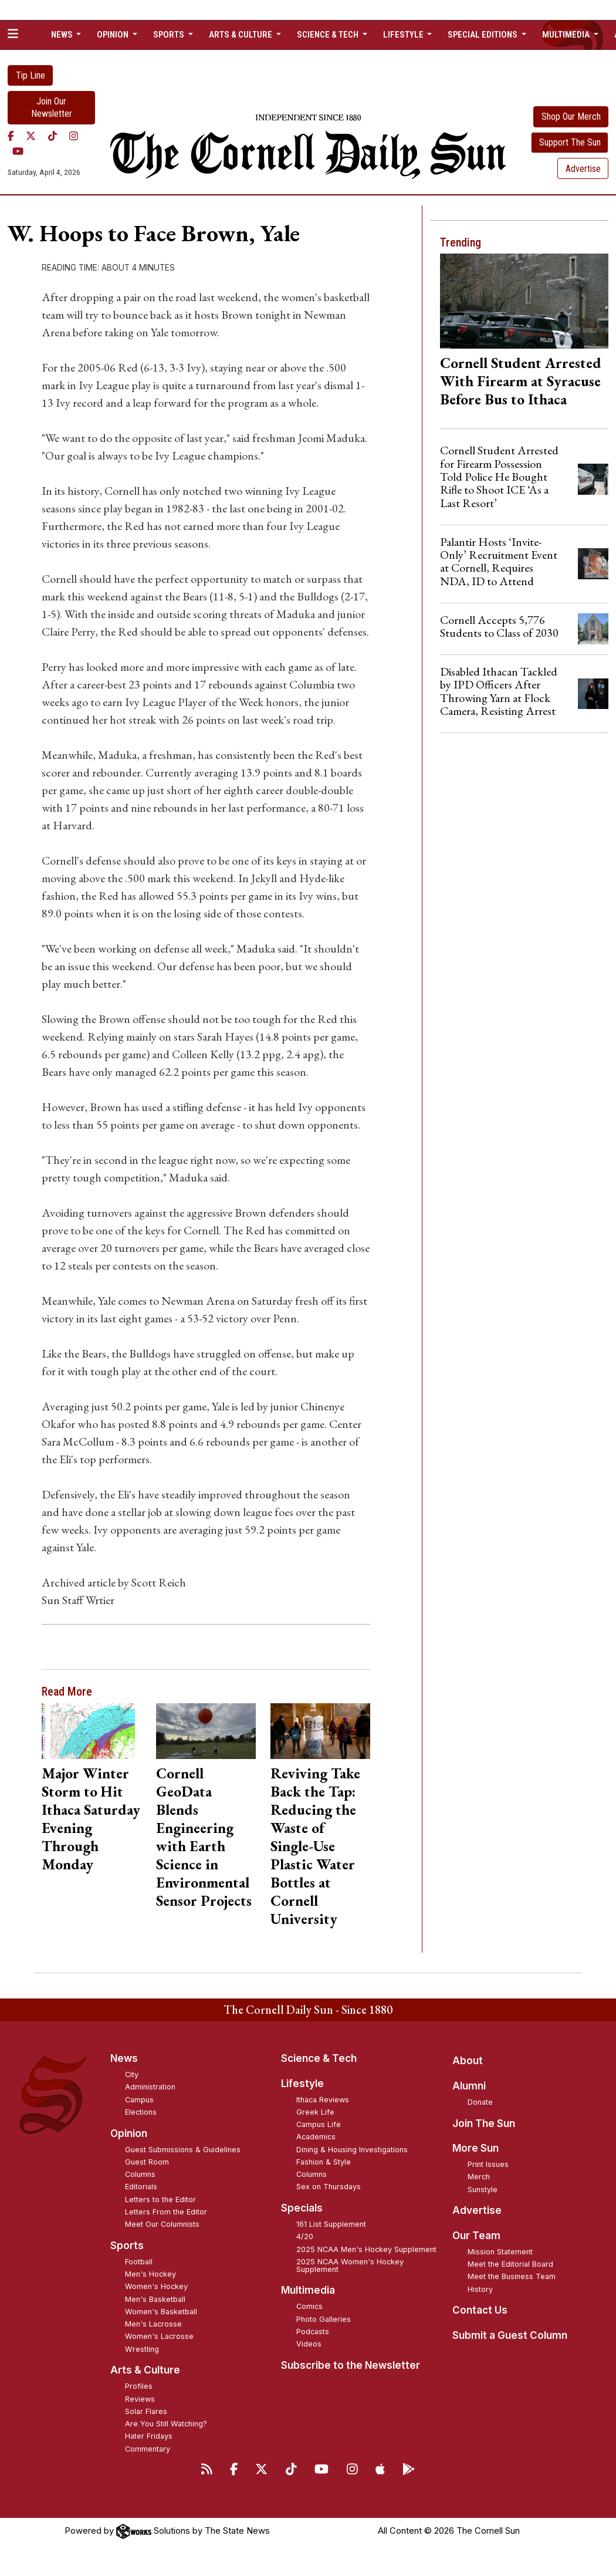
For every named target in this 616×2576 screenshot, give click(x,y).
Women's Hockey (156, 2286)
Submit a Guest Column (509, 2335)
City (131, 2074)
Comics (309, 2306)
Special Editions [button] (483, 34)
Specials (302, 2208)
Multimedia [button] (566, 34)
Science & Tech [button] (328, 34)
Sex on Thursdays (328, 2186)
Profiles (139, 2386)
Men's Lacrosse (153, 2324)
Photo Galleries (323, 2319)
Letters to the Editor (160, 2199)
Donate (480, 2102)
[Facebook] (11, 136)
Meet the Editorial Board (510, 2264)
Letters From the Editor (166, 2211)
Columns (140, 2174)
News (124, 2058)
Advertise (583, 168)
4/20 (304, 2236)
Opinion (128, 2133)
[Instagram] (73, 136)
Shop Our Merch (571, 116)
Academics (316, 2136)
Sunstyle (482, 2189)
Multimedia (308, 2290)
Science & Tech (319, 2058)
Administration (150, 2086)
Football (139, 2261)
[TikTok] (52, 136)
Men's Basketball (155, 2299)
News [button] (63, 34)
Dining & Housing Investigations (352, 2149)
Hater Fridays (148, 2436)
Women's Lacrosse (159, 2336)
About (467, 2061)
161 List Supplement (331, 2224)
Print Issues (488, 2164)
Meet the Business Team (512, 2276)
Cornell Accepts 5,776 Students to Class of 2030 (499, 626)
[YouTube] (17, 151)
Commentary (147, 2449)
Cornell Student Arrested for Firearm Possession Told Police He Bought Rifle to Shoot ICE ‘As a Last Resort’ (499, 477)
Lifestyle (302, 2083)
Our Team (476, 2235)
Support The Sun (570, 142)
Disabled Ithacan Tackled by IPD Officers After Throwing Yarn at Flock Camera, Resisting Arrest (498, 691)
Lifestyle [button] (404, 34)
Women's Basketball (161, 2311)
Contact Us (479, 2310)
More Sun (475, 2148)
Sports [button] (169, 34)
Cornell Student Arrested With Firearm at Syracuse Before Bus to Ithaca (520, 380)
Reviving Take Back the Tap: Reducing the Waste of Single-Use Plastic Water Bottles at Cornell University (315, 1846)
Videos (308, 2343)
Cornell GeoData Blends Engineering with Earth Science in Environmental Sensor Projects (204, 1837)
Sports (127, 2245)
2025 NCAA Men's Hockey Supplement (366, 2249)
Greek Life (315, 2112)
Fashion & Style (323, 2162)
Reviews (140, 2399)
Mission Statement (500, 2251)
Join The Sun (483, 2123)
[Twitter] (31, 136)
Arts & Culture (145, 2370)
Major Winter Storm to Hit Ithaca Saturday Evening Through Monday (91, 1818)
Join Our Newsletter (51, 107)
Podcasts (312, 2331)
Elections (141, 2112)
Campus (139, 2099)
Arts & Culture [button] (241, 34)
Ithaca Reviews (322, 2099)
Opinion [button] (113, 34)
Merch (479, 2176)
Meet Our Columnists (162, 2224)
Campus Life (318, 2124)
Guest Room (147, 2162)
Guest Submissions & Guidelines (183, 2149)
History (480, 2289)
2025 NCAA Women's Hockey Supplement (350, 2265)
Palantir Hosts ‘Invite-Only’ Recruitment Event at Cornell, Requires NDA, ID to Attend (498, 561)
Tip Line (30, 75)
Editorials (141, 2186)
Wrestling (142, 2349)
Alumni (469, 2086)
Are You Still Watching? (166, 2423)
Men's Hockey (150, 2274)
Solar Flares (146, 2411)
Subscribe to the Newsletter (350, 2365)
